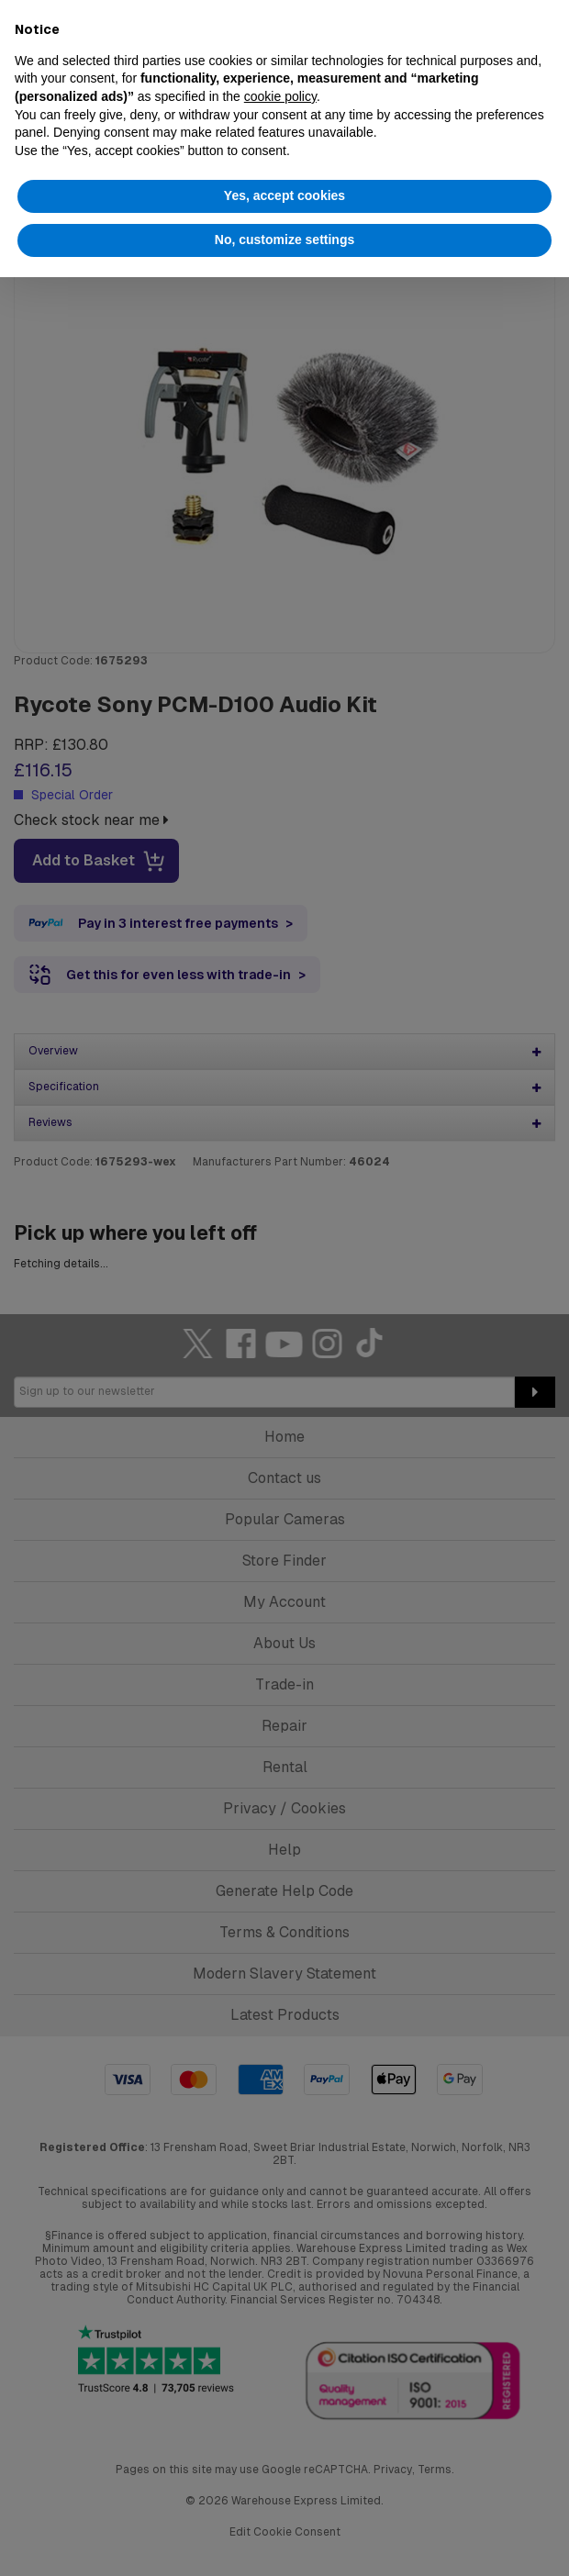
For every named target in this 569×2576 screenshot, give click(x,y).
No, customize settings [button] (284, 239)
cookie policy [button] (280, 96)
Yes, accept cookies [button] (284, 195)
